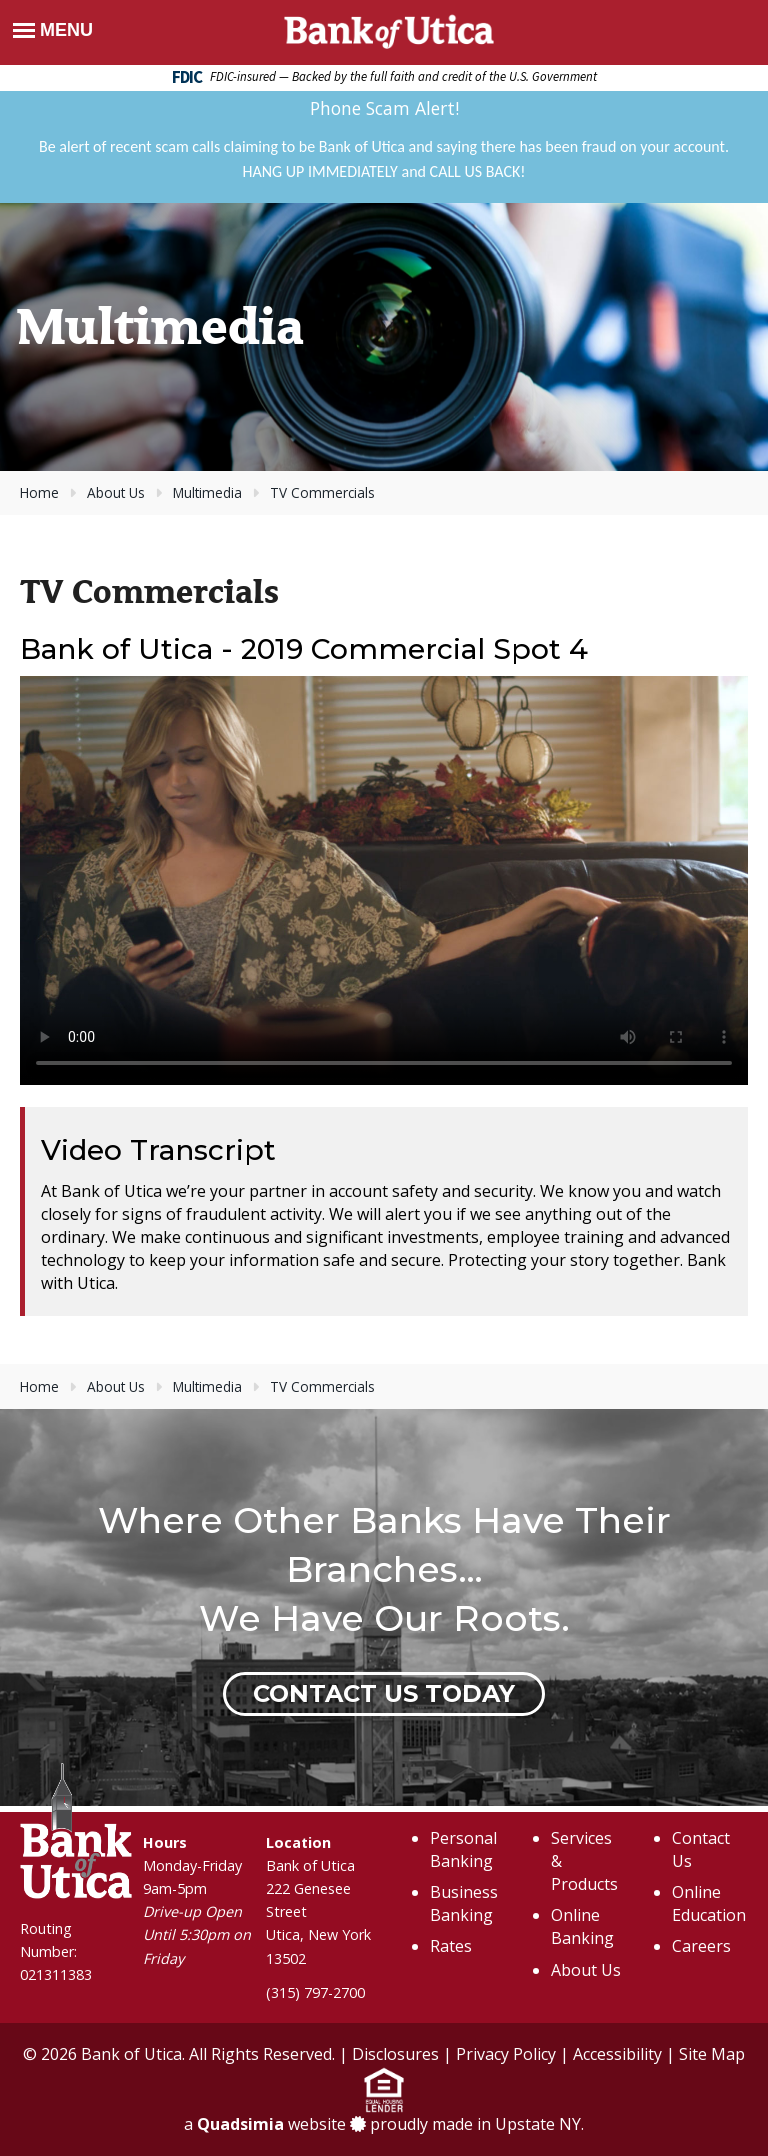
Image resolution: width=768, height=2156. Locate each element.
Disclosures (395, 2054)
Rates (451, 1946)
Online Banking (582, 1926)
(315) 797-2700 (315, 1992)
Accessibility (617, 2054)
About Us (116, 492)
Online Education (709, 1903)
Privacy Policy (506, 2054)
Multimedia (207, 492)
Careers (701, 1946)
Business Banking (464, 1903)
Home (39, 492)
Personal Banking (463, 1849)
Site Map (712, 2054)
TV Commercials (322, 492)
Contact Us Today (384, 1693)
